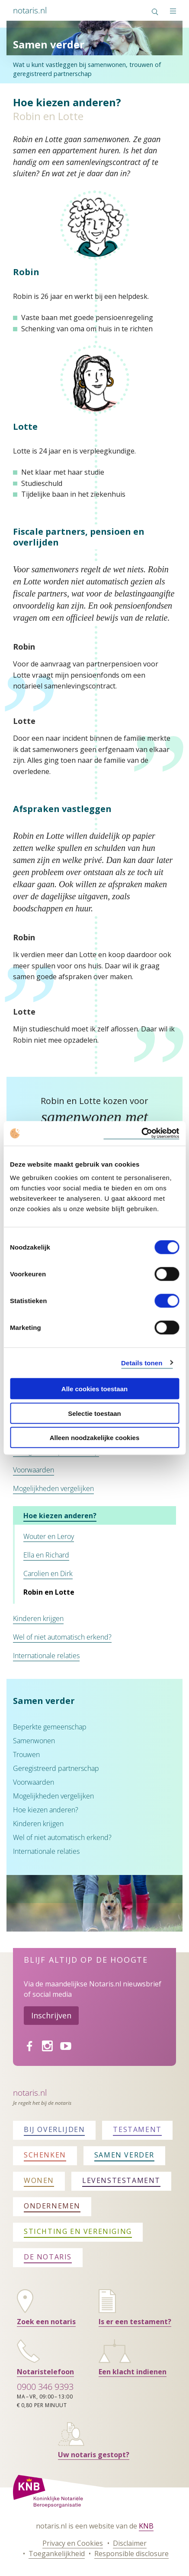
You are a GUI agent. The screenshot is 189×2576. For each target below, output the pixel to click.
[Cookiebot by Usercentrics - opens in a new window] (141, 1133)
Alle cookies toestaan (94, 1389)
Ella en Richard (46, 1555)
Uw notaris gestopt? (93, 2454)
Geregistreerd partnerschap (56, 1768)
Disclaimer (130, 2543)
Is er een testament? (135, 2321)
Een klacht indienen (133, 2371)
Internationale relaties (46, 1655)
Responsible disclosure (131, 2553)
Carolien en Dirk (48, 1573)
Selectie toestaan (94, 1413)
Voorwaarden (33, 1470)
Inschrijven (51, 2015)
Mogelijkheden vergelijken (53, 1488)
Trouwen (26, 1754)
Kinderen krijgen (38, 1618)
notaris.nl (30, 10)
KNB (146, 2526)
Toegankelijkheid (57, 2553)
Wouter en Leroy (48, 1536)
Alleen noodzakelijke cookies (95, 1437)
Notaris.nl (30, 2092)
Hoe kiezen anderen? (59, 1515)
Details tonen (141, 1362)
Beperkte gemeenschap (49, 1727)
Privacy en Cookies (72, 2543)
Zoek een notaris (46, 2321)
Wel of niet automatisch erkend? (62, 1637)
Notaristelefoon (45, 2371)
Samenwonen (34, 1740)
